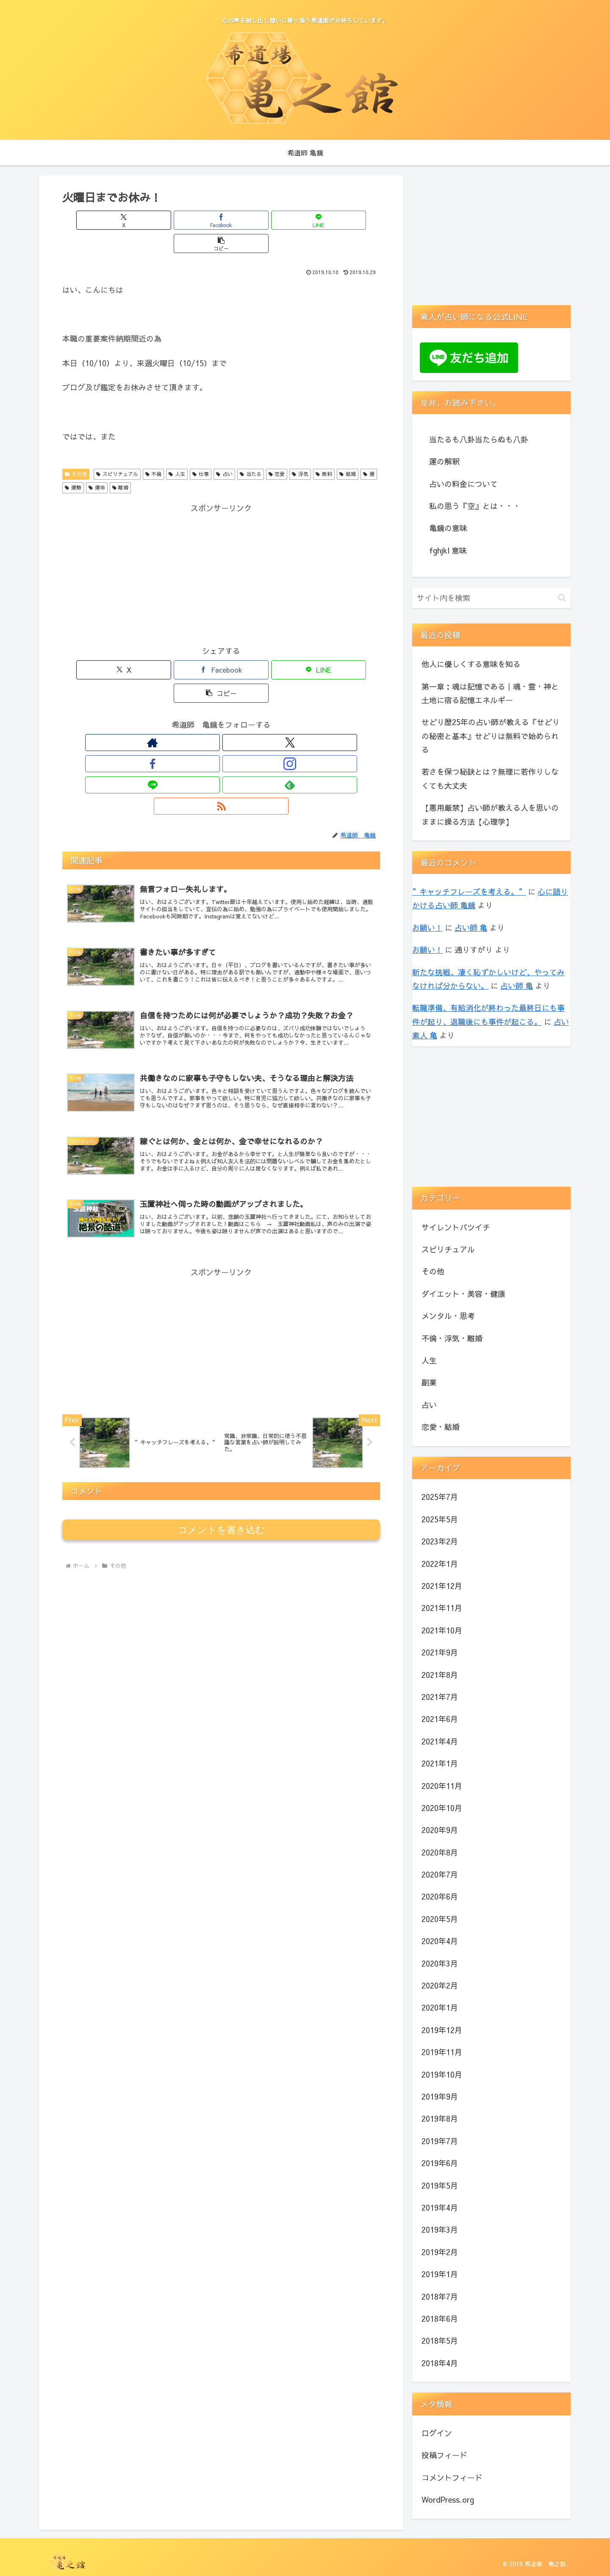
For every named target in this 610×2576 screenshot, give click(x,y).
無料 (324, 450)
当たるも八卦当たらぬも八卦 (478, 439)
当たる (250, 450)
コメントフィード (451, 2477)
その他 (76, 450)
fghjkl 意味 (448, 550)
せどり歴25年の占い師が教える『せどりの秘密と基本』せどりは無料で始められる (490, 736)
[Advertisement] (221, 551)
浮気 (300, 450)
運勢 (73, 464)
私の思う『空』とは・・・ (475, 506)
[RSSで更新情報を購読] (279, 695)
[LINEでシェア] (247, 220)
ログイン (436, 2433)
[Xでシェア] (141, 220)
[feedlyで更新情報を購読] (260, 695)
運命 (97, 464)
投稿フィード (444, 2455)
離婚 (120, 464)
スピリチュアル (117, 450)
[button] (301, 220)
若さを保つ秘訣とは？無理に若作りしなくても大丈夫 (490, 778)
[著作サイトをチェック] (162, 695)
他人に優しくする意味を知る (471, 664)
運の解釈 (444, 461)
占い (224, 450)
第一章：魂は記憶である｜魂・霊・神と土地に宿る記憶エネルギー (490, 693)
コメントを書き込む (221, 1441)
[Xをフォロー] (182, 695)
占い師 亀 (471, 927)
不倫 (153, 450)
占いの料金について (463, 483)
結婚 (347, 450)
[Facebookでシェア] (194, 220)
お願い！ (427, 927)
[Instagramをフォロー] (221, 695)
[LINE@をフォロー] (240, 695)
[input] (491, 597)
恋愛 (277, 450)
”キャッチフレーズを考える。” (469, 891)
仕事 (200, 450)
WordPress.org (447, 2499)
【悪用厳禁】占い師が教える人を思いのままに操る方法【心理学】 (490, 814)
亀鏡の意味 (448, 528)
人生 (177, 450)
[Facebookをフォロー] (201, 695)
